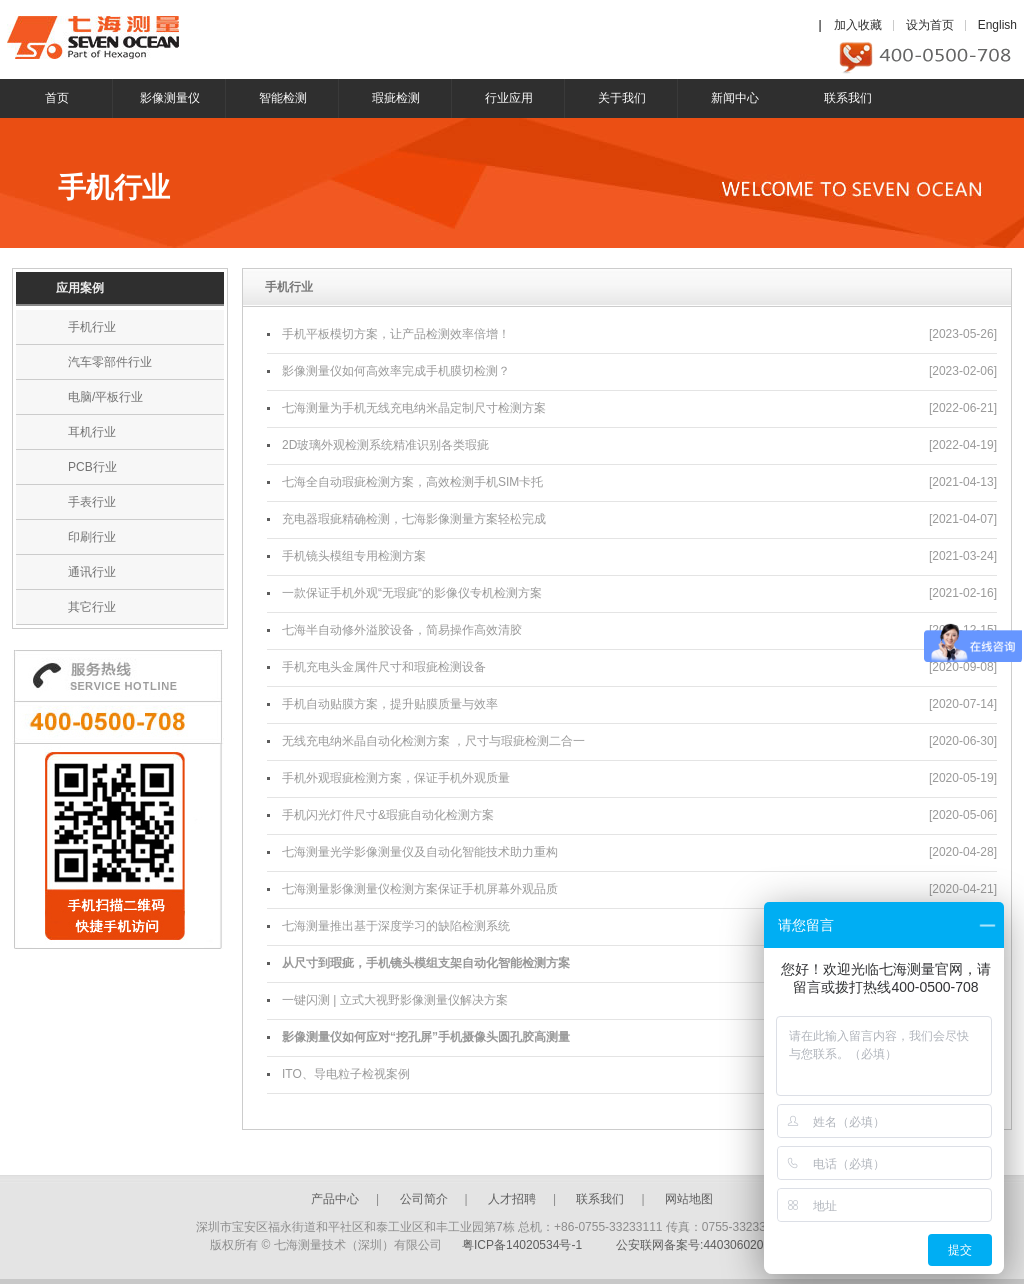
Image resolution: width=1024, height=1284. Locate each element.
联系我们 (848, 98)
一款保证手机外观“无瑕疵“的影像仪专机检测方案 (412, 593)
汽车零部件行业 (110, 362)
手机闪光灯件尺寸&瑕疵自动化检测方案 (388, 815)
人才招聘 (512, 1199)
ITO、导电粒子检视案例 (346, 1074)
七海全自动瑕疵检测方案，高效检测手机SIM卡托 (412, 482)
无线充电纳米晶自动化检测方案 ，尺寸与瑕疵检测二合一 (433, 741)
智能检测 (283, 98)
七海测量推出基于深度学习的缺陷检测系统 (396, 926)
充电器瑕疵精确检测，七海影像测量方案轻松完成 (414, 519)
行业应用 (509, 98)
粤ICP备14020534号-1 (522, 1245)
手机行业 (92, 327)
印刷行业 (92, 537)
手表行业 (92, 502)
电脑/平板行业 (105, 397)
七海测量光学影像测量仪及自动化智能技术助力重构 (420, 852)
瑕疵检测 (396, 98)
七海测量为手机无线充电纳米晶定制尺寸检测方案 (414, 408)
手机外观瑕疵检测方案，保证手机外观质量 (396, 778)
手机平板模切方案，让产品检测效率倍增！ (396, 334)
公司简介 (424, 1199)
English (997, 25)
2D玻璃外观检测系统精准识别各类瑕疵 (385, 445)
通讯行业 (92, 572)
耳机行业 (92, 432)
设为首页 (930, 25)
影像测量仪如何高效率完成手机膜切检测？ (396, 371)
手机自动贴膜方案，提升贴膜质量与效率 (390, 704)
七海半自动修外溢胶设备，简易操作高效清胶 (402, 630)
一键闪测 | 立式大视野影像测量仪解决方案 (395, 1000)
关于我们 (622, 98)
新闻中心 (735, 98)
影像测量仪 (170, 98)
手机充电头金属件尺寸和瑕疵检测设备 (384, 667)
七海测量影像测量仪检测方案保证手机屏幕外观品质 (420, 889)
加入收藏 (858, 25)
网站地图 (689, 1199)
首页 (57, 98)
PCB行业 (92, 467)
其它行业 (92, 607)
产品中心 (335, 1199)
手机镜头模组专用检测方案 (354, 556)
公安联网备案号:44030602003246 (706, 1245)
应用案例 (80, 288)
